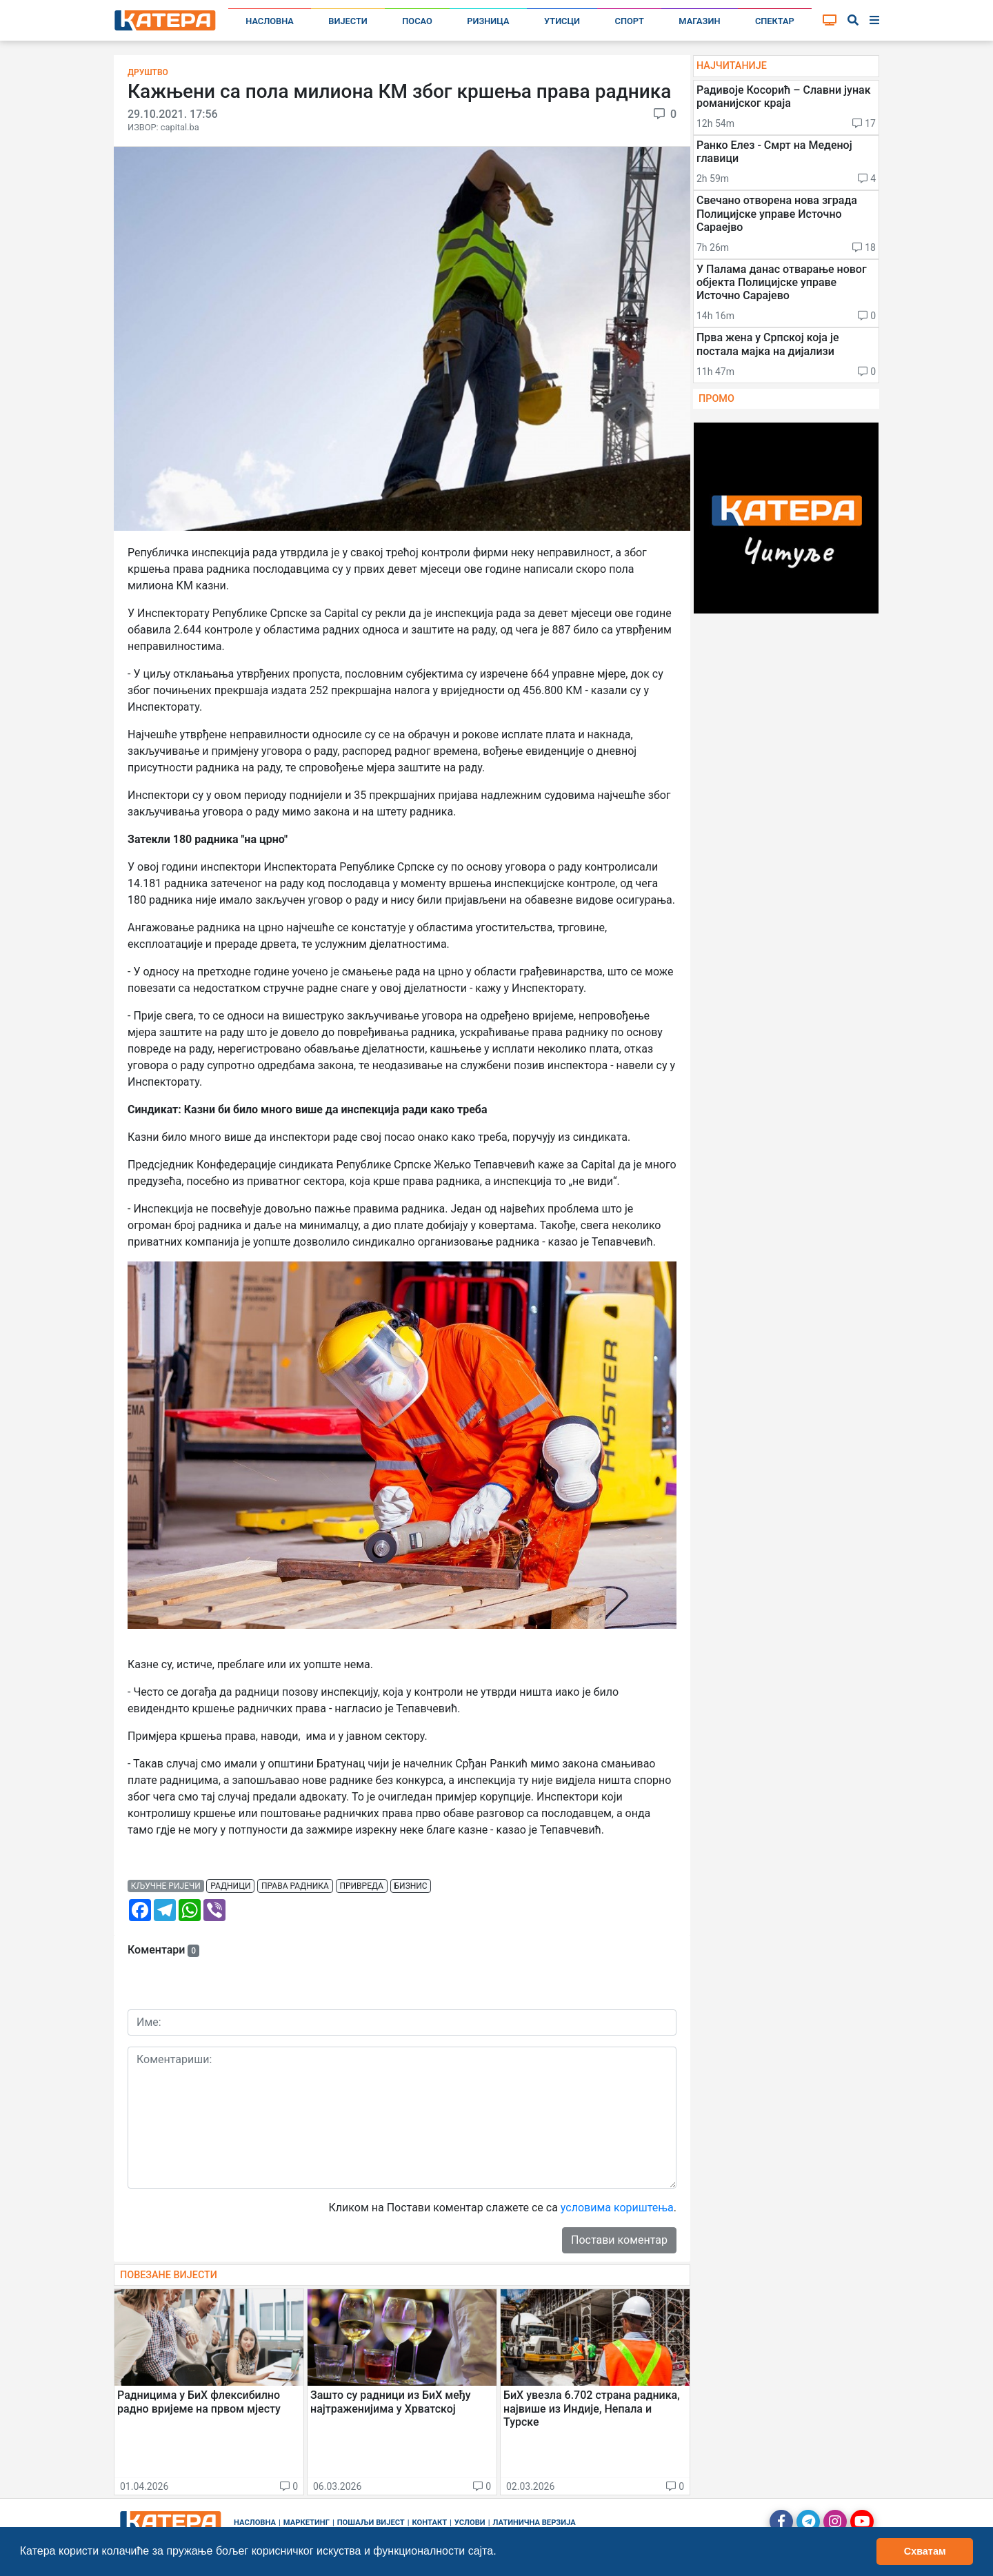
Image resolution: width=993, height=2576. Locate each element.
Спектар (774, 21)
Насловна (269, 21)
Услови (469, 2522)
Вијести (348, 21)
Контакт (430, 2522)
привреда (361, 1886)
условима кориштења (617, 2207)
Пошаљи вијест (371, 2522)
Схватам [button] (925, 2551)
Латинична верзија (533, 2522)
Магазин (699, 21)
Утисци (562, 21)
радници (230, 1886)
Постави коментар (619, 2240)
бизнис (411, 1886)
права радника (295, 1886)
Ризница (488, 21)
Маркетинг (306, 2522)
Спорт (629, 21)
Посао (417, 21)
